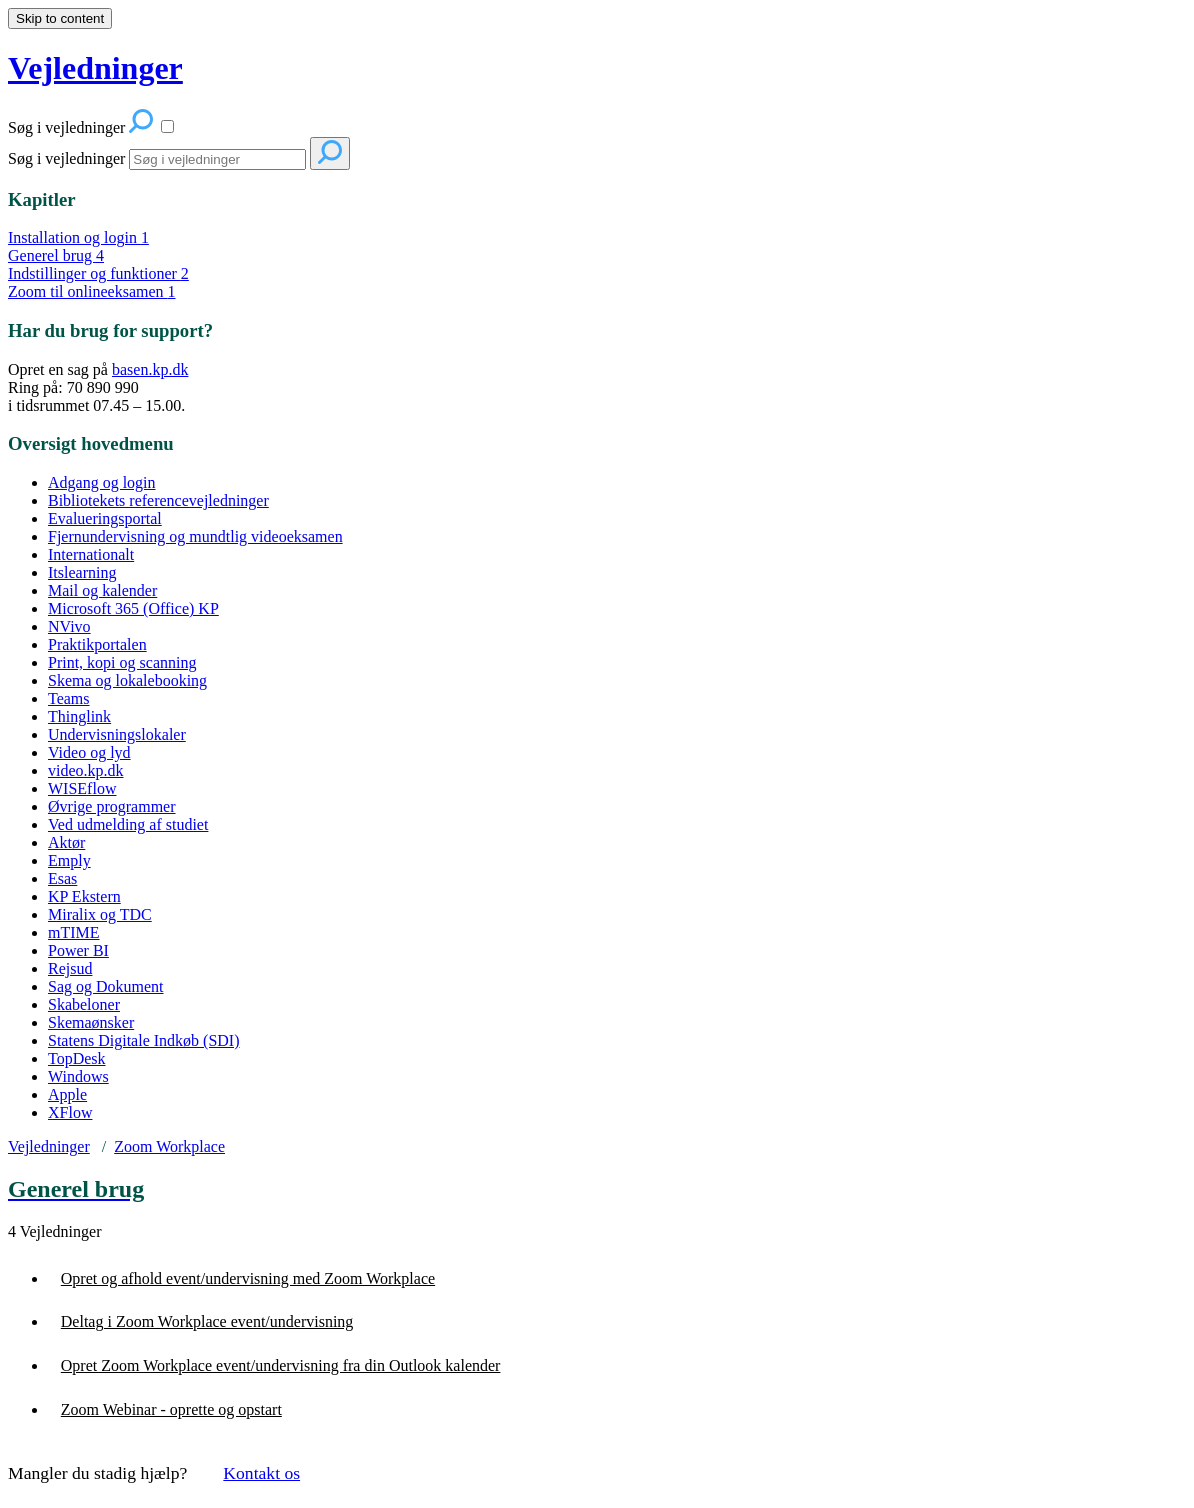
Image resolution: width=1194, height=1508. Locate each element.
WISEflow (82, 788)
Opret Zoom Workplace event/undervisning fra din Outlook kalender (281, 1365)
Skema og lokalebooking (127, 680)
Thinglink (79, 716)
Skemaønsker (91, 1022)
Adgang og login (102, 482)
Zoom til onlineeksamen (92, 291)
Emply (69, 860)
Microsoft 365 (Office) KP (133, 608)
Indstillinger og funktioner (98, 273)
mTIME (74, 932)
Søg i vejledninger (66, 158)
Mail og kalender (102, 590)
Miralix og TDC (100, 914)
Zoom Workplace (169, 1146)
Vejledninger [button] (95, 68)
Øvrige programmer (112, 806)
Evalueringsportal (105, 518)
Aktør (66, 842)
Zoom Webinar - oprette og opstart (171, 1409)
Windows (78, 1076)
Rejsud (70, 968)
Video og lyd (89, 752)
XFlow (70, 1112)
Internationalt (91, 554)
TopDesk (77, 1058)
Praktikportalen (97, 644)
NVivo (69, 626)
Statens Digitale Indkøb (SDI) (144, 1040)
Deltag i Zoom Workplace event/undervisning (207, 1321)
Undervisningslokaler (117, 734)
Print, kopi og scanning (122, 662)
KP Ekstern (84, 896)
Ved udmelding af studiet (128, 824)
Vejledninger (49, 1146)
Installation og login (78, 237)
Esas (62, 878)
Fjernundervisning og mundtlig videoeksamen (195, 536)
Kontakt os (261, 1473)
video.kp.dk (86, 770)
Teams (69, 698)
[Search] (217, 159)
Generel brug (56, 255)
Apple (67, 1094)
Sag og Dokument (106, 986)
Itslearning (82, 572)
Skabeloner (84, 1004)
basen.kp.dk (150, 369)
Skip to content (60, 18)
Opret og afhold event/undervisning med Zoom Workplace (248, 1278)
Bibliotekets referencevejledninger (158, 500)
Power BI (78, 950)
